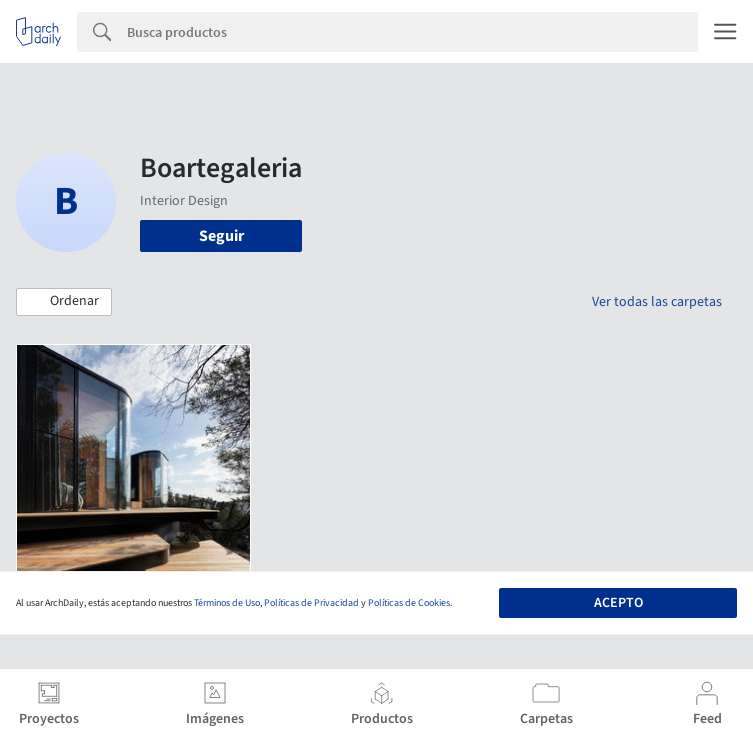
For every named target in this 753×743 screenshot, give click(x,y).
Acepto (618, 603)
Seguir (221, 236)
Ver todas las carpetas (657, 302)
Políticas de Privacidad (311, 603)
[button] (64, 302)
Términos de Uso (227, 603)
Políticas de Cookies (409, 603)
